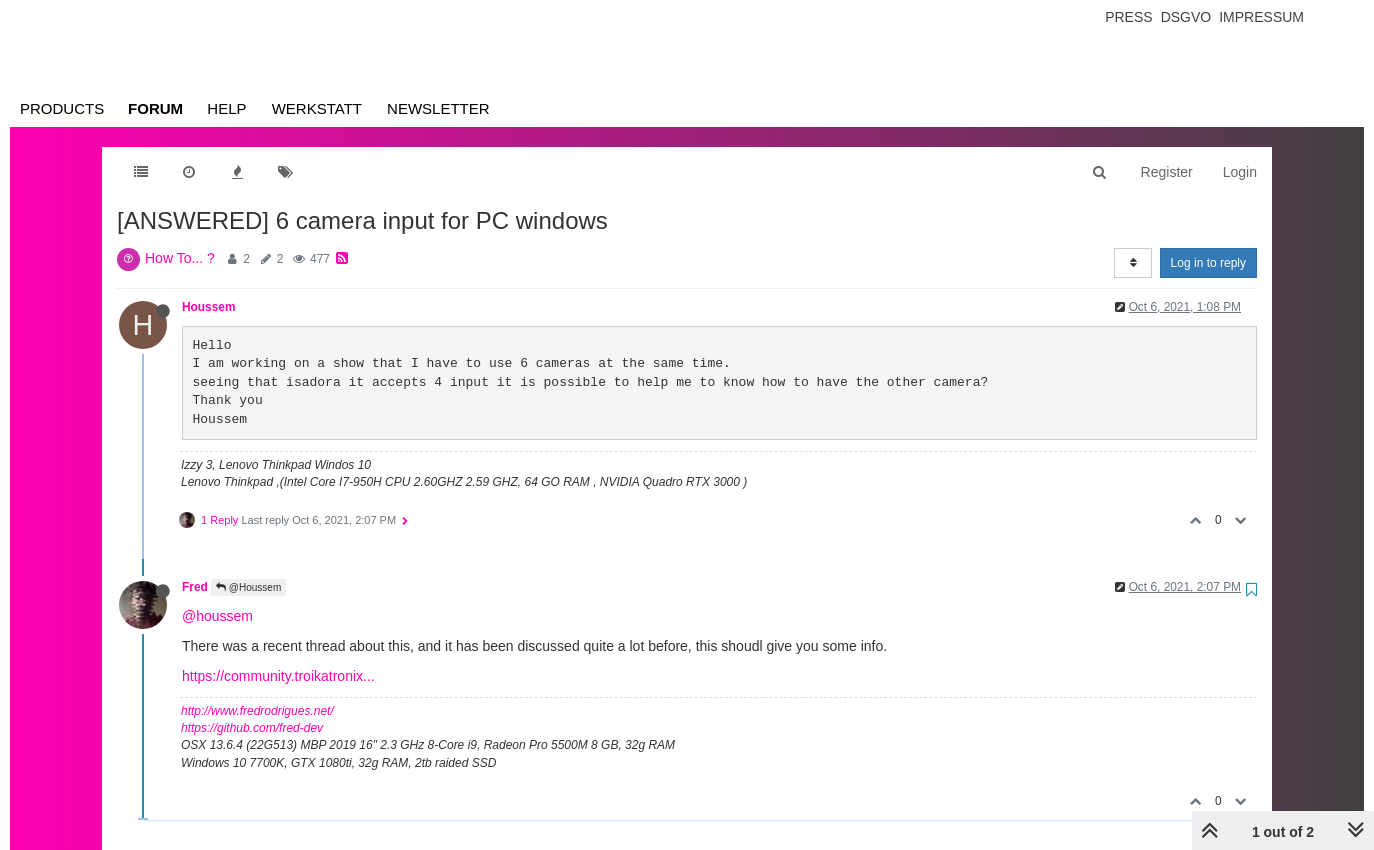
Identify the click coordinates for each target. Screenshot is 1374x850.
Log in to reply (1208, 263)
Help (226, 108)
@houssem (217, 616)
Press (1128, 17)
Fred (195, 587)
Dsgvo (1186, 17)
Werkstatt (317, 108)
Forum (155, 108)
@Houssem (248, 587)
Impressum (1261, 17)
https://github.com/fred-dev (252, 728)
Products (62, 108)
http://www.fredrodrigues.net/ (257, 711)
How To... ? (180, 258)
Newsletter (438, 108)
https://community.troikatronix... (278, 676)
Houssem (209, 307)
